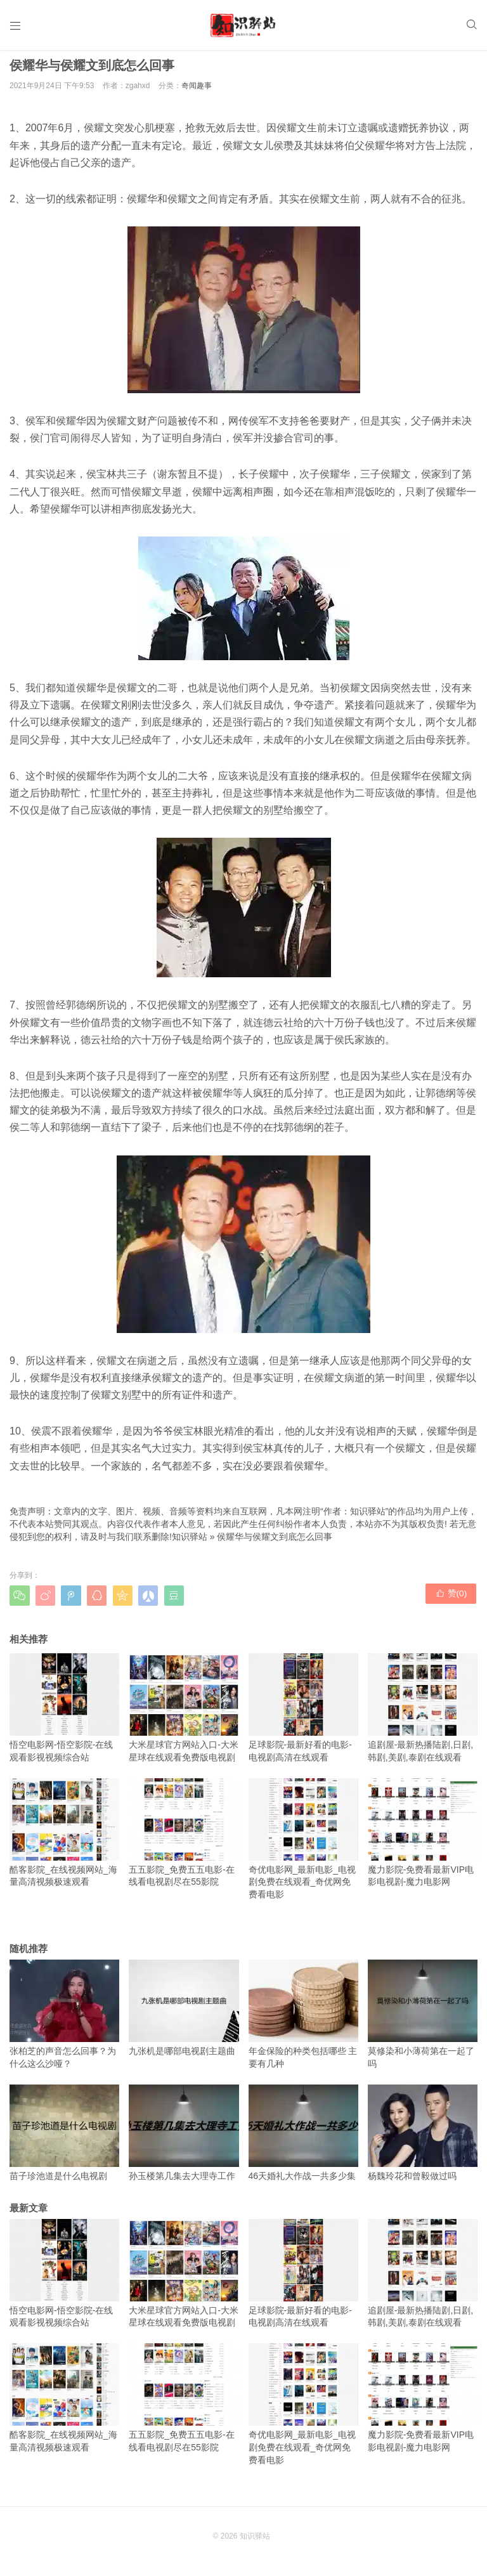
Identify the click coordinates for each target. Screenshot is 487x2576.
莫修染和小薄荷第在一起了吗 (422, 2019)
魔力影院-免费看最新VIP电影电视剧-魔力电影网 (422, 1838)
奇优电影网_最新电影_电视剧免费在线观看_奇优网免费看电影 (303, 1844)
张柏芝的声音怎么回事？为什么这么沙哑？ (64, 2019)
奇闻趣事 (196, 91)
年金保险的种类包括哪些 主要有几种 (303, 2019)
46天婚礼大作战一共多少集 (303, 2138)
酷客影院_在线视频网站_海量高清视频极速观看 (64, 1838)
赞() (452, 1601)
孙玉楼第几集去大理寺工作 (183, 2138)
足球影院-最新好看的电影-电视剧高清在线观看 (303, 1714)
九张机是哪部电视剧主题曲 (183, 2013)
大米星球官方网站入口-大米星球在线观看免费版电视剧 (183, 1714)
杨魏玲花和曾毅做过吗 (422, 2138)
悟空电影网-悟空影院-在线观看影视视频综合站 (64, 1714)
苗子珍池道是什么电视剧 (64, 2138)
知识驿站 (189, 1542)
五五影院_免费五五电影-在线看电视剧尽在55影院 (183, 1838)
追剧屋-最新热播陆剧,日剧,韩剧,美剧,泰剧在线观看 (422, 1714)
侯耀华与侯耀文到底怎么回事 (274, 1542)
